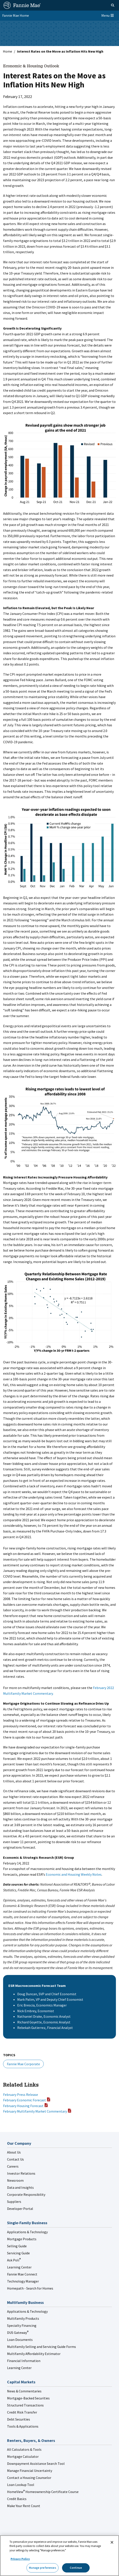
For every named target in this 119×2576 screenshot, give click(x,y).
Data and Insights (20, 2187)
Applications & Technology (27, 2232)
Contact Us (15, 2159)
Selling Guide (17, 2246)
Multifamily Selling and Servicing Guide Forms (41, 2346)
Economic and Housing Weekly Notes (74, 1874)
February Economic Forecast (24, 2100)
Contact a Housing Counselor (29, 2477)
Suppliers (14, 2201)
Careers (13, 2166)
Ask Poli (14, 2260)
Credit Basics (16, 2499)
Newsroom (15, 2180)
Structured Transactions (25, 2405)
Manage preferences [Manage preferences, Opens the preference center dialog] (42, 2568)
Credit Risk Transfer (22, 2412)
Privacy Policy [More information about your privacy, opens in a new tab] (20, 2559)
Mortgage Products (21, 2239)
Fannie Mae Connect (22, 2274)
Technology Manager (23, 2281)
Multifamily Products (23, 2318)
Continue (76, 2568)
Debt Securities (18, 2419)
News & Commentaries (24, 2391)
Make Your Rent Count (23, 2506)
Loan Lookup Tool (20, 2484)
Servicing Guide (18, 2253)
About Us (14, 2152)
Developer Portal (20, 2208)
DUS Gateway (17, 2332)
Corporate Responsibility (26, 2194)
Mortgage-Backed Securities (28, 2398)
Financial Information (23, 2360)
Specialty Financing (21, 2325)
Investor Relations (21, 2173)
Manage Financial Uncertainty (29, 2470)
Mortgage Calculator (23, 2456)
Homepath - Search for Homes (30, 2288)
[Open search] (107, 5)
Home (7, 51)
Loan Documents (20, 2339)
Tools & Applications (22, 2426)
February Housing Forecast (23, 2106)
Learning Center (19, 2267)
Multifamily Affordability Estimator (33, 2353)
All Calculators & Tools (24, 2449)
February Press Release (20, 2094)
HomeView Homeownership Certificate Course (43, 2491)
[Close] (112, 2542)
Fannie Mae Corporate (23, 2064)
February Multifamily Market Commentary (35, 2111)
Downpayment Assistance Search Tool (36, 2463)
